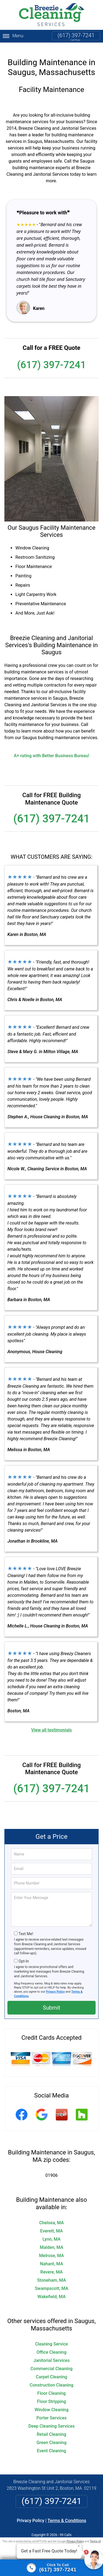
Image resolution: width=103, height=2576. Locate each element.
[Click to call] (51, 2568)
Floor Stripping (51, 2394)
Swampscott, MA (51, 2281)
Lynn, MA (52, 2232)
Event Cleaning (51, 2444)
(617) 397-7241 (76, 35)
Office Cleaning (51, 2345)
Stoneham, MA (51, 2273)
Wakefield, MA (51, 2289)
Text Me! (25, 1927)
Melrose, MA (51, 2248)
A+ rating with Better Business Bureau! (51, 748)
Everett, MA (51, 2224)
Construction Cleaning (51, 2378)
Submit (51, 2001)
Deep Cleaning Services (51, 2419)
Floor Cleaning (51, 2386)
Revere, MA (51, 2265)
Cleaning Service (51, 2337)
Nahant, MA (51, 2257)
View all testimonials (51, 1723)
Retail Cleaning (51, 2427)
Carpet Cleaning (51, 2370)
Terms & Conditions (67, 2513)
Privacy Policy (55, 1985)
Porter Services (51, 2411)
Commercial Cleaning (51, 2361)
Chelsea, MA (51, 2215)
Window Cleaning (52, 2402)
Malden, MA (51, 2240)
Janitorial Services (51, 2353)
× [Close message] (78, 2546)
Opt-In (23, 1954)
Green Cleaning (51, 2435)
